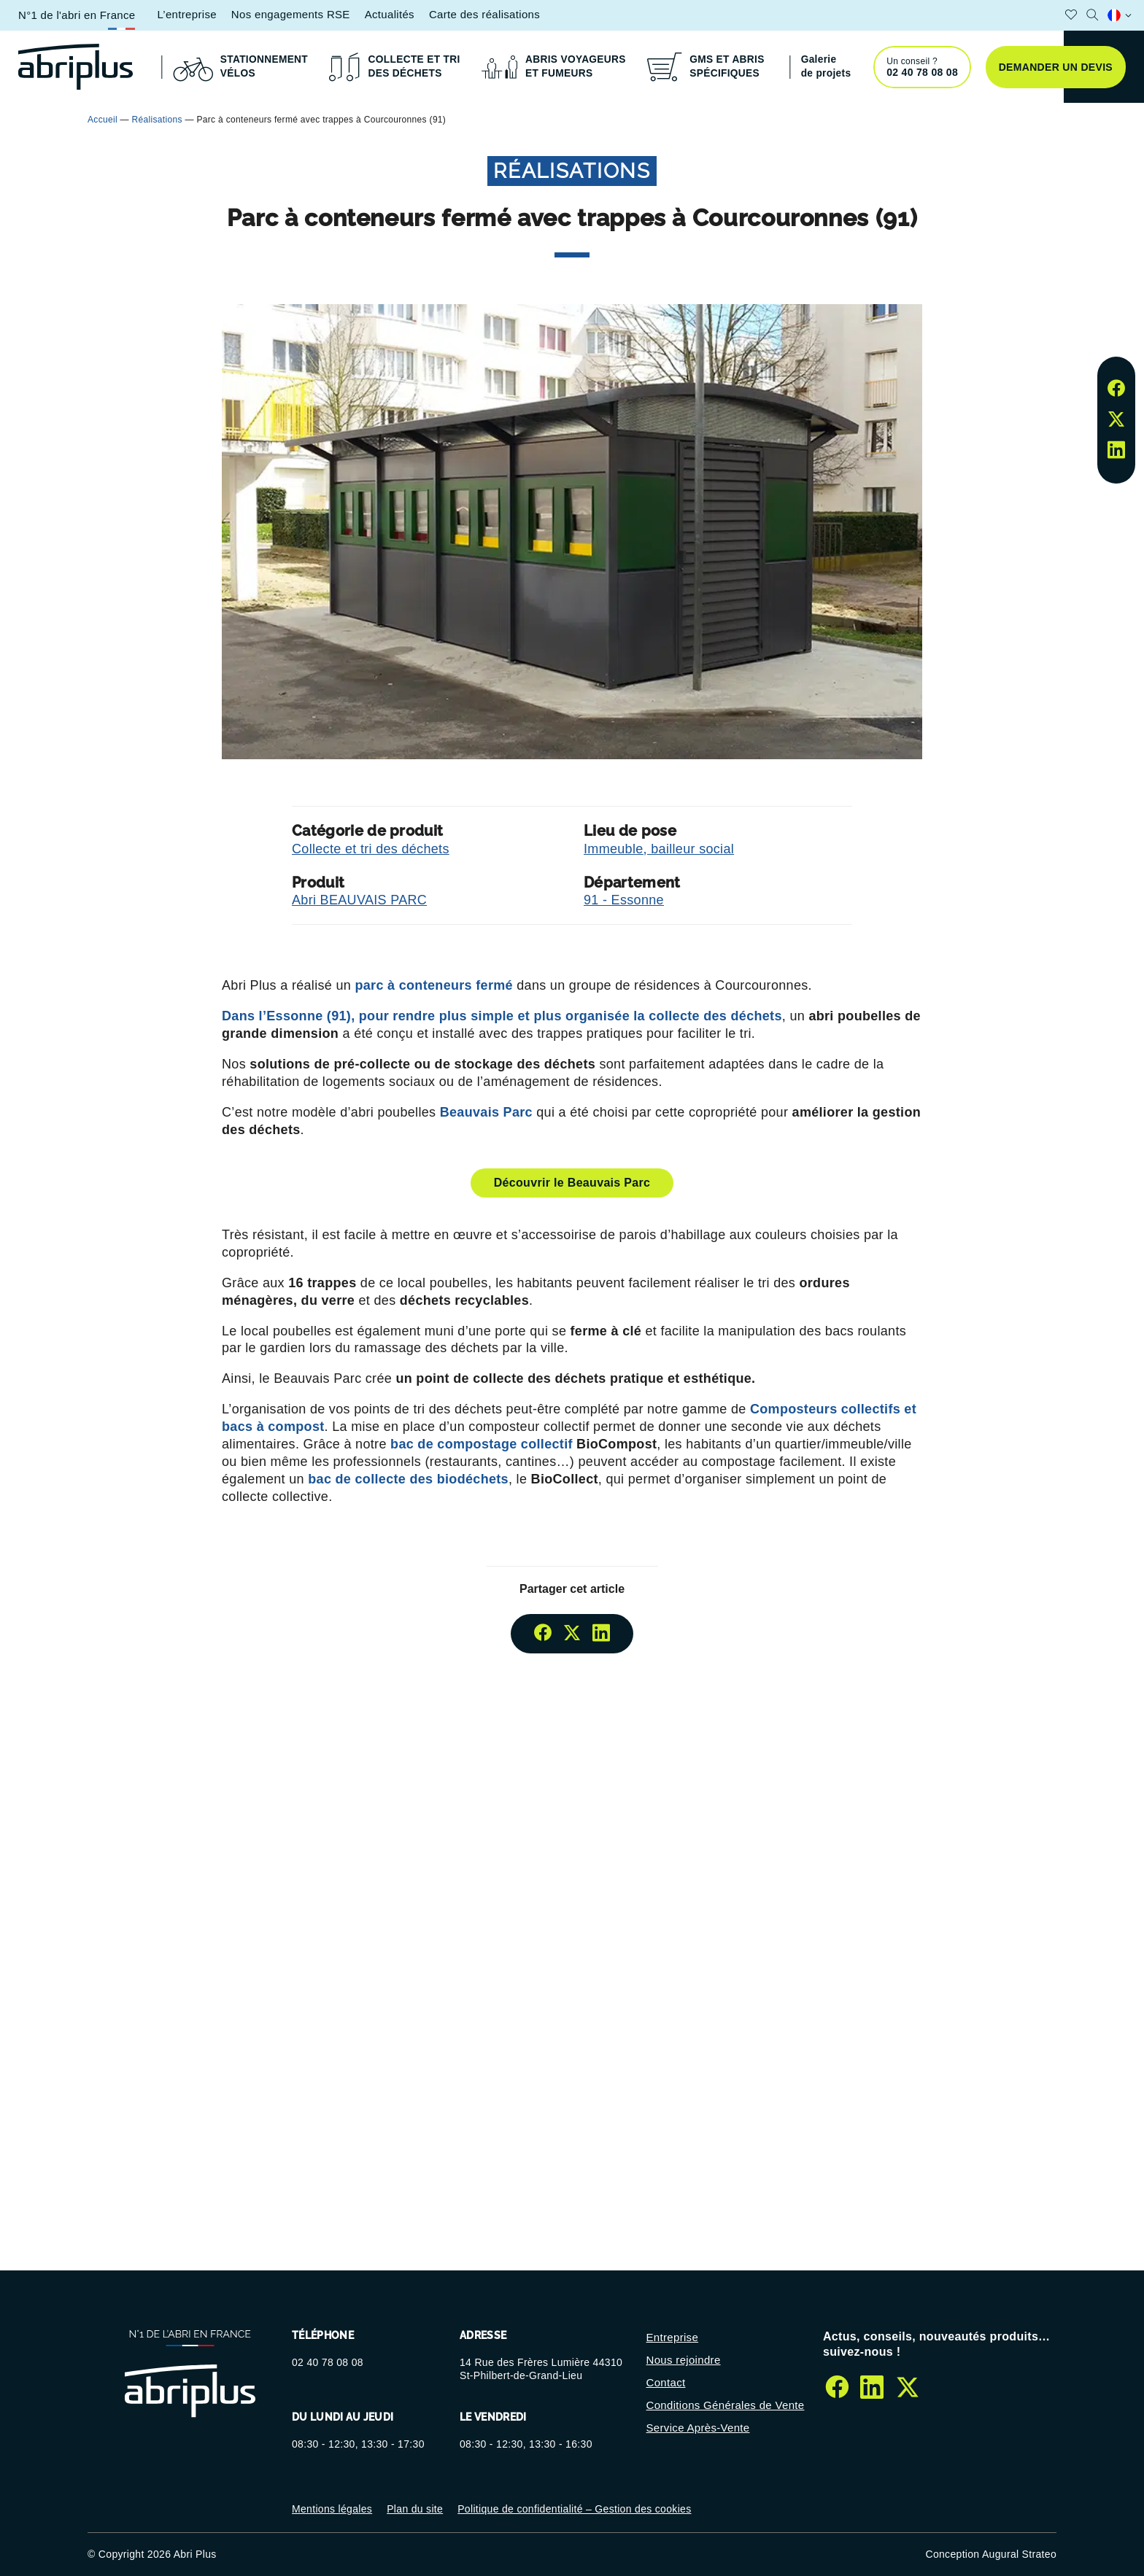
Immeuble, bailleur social (659, 849)
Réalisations (157, 120)
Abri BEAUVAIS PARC (359, 900)
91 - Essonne (624, 900)
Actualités (389, 14)
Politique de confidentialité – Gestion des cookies (574, 2509)
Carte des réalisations (484, 14)
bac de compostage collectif (483, 1444)
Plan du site (415, 2509)
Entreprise (672, 2337)
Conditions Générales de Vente (725, 2405)
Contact (666, 2382)
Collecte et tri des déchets (370, 849)
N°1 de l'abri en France (76, 15)
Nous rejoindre (683, 2360)
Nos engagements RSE (290, 14)
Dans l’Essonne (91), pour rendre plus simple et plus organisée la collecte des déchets (502, 1016)
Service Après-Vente (698, 2427)
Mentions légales (332, 2509)
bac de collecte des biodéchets (408, 1479)
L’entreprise (186, 14)
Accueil (102, 120)
